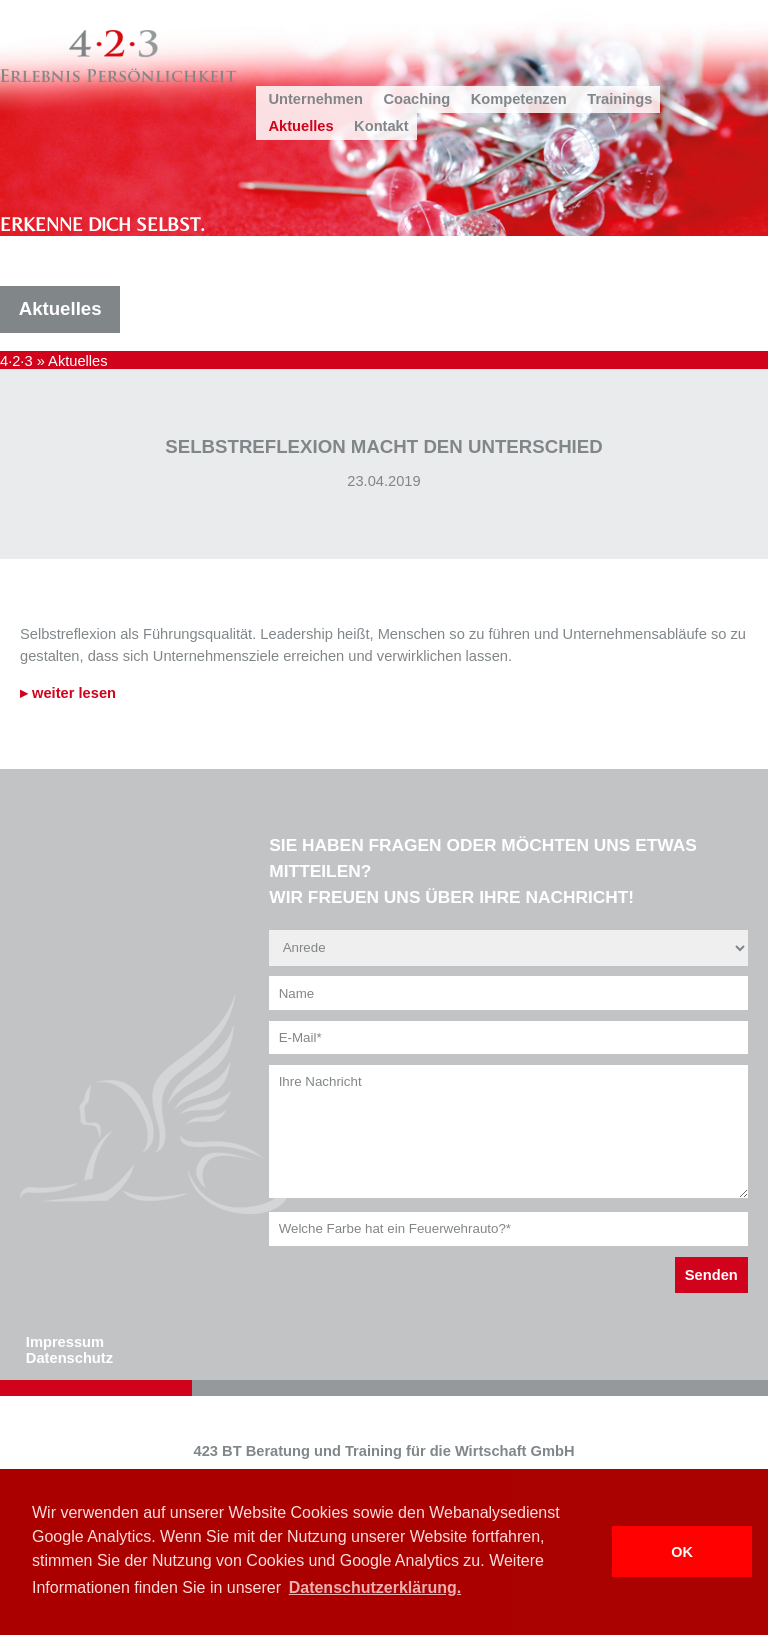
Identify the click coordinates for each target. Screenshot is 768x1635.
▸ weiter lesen (68, 693)
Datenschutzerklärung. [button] (375, 1587)
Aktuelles (300, 126)
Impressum (65, 1342)
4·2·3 (16, 361)
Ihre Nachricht (508, 1131)
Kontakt (381, 126)
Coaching (416, 99)
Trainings (619, 99)
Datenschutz (69, 1358)
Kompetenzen (519, 99)
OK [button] (682, 1552)
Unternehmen (315, 99)
